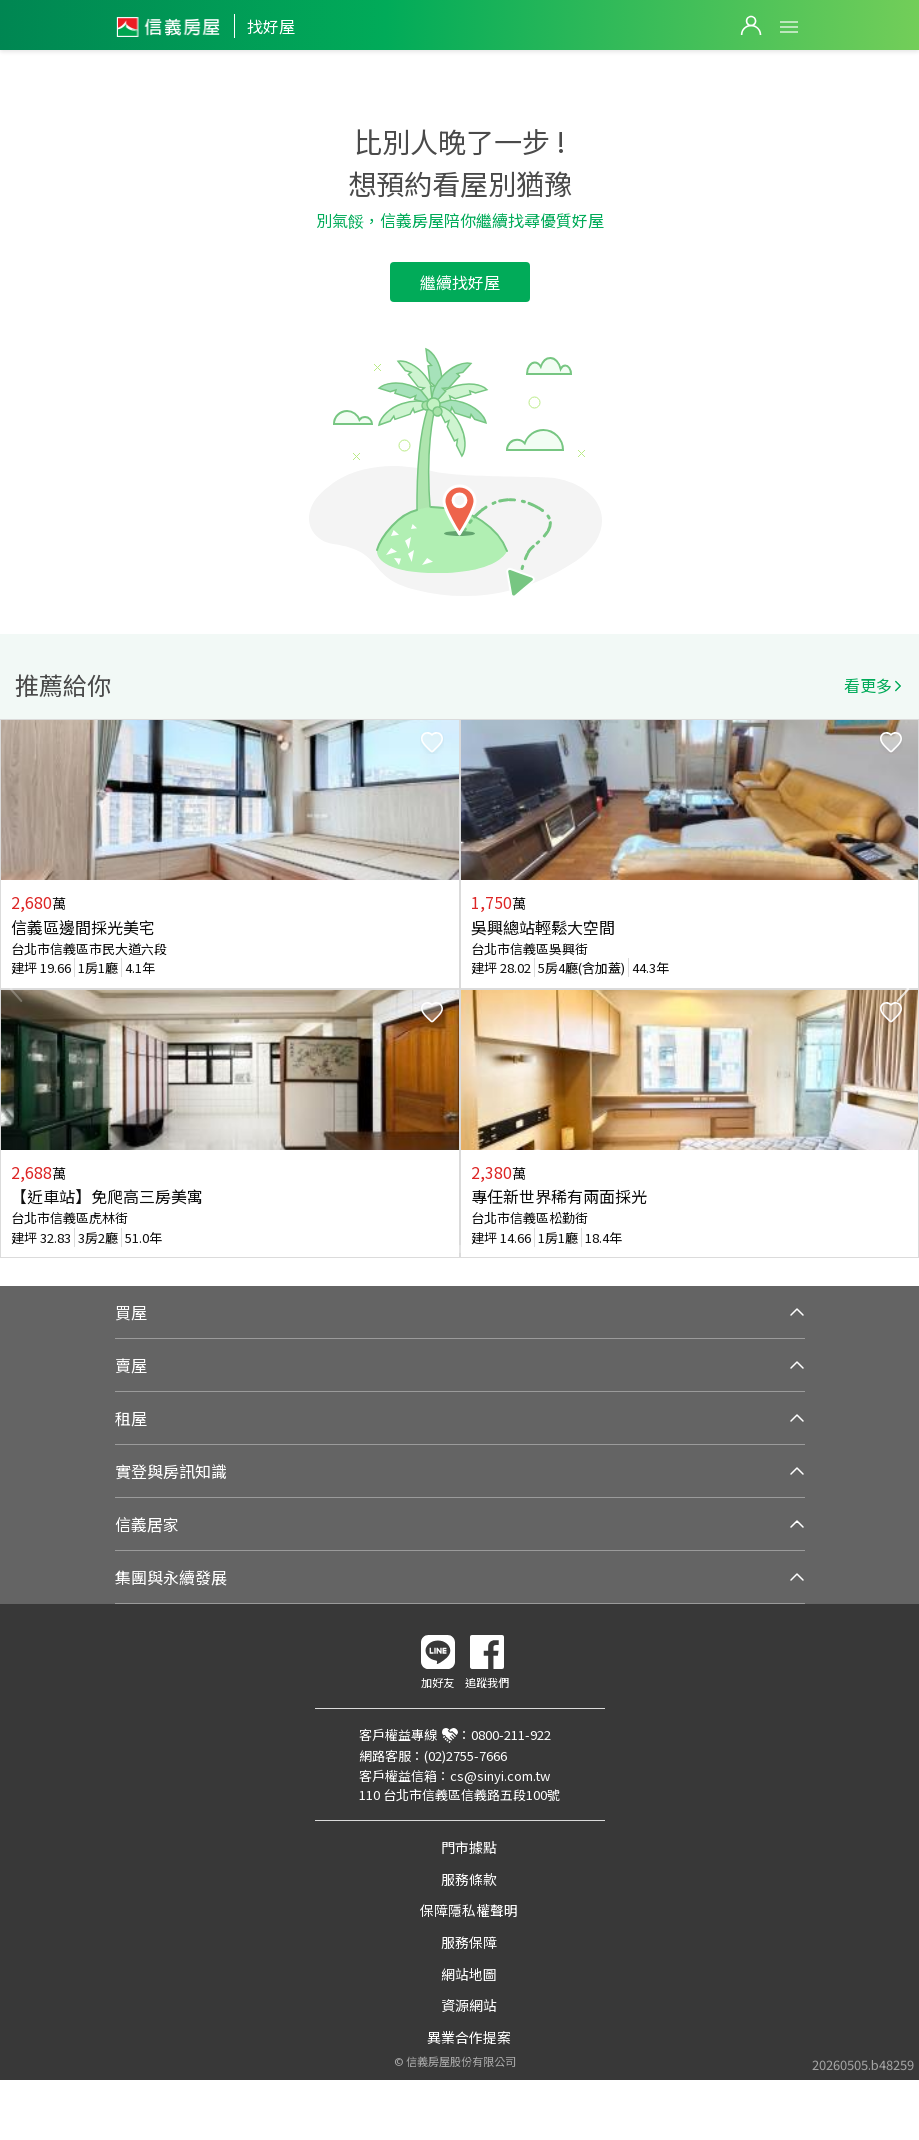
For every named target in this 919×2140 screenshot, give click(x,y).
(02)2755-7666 (465, 1755)
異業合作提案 (469, 2037)
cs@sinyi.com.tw (500, 1775)
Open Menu (789, 27)
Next (903, 989)
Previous (16, 989)
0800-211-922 (511, 1734)
